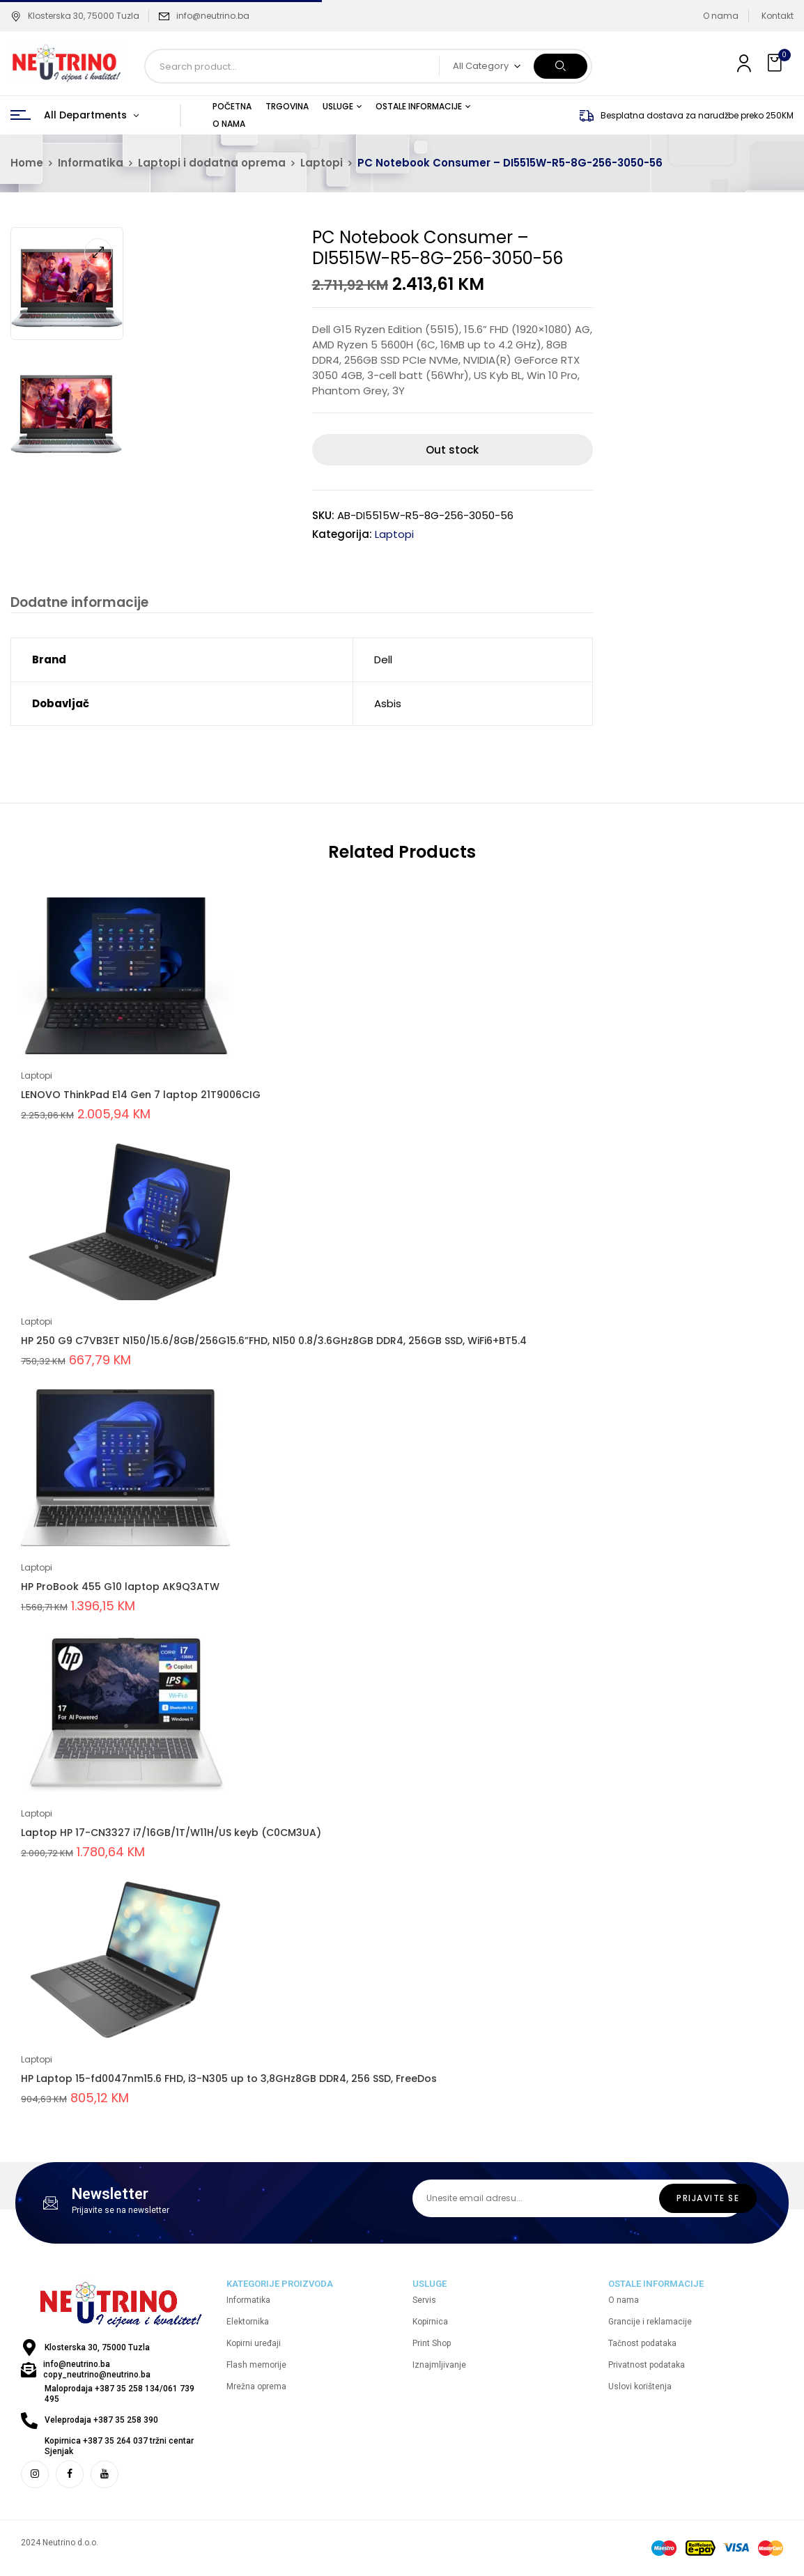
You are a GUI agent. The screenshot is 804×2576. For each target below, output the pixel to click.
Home (26, 162)
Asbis (387, 704)
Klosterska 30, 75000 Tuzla (74, 16)
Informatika (90, 162)
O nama (721, 16)
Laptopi (321, 162)
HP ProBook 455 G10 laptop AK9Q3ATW (120, 1588)
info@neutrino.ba (212, 16)
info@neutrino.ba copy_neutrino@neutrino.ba (96, 2371)
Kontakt (778, 16)
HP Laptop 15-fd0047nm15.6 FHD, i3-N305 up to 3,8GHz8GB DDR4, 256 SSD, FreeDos (229, 2080)
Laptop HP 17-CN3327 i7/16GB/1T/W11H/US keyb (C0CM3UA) (171, 1834)
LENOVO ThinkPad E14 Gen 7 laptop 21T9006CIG (141, 1096)
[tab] (77, 604)
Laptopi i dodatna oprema (212, 162)
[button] (776, 63)
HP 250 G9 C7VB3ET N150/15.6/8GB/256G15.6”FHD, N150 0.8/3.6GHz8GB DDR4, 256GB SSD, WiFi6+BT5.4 (274, 1342)
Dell (383, 661)
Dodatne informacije (77, 603)
